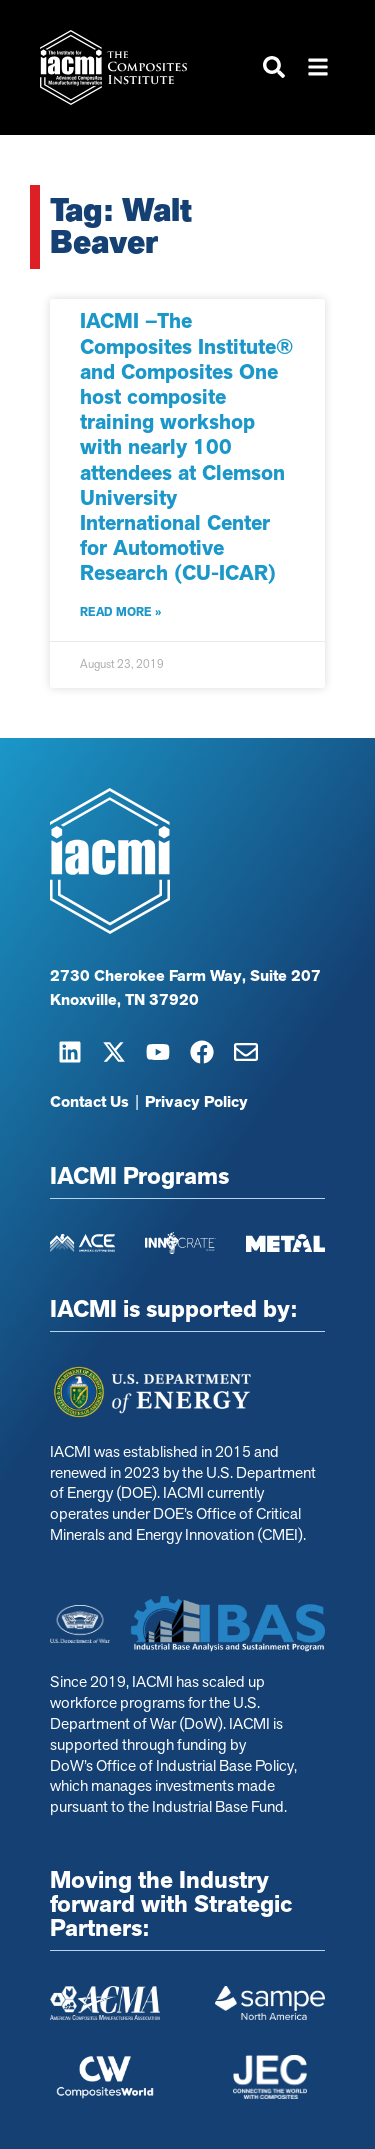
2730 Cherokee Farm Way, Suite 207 (185, 976)
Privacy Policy (196, 1102)
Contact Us (89, 1102)
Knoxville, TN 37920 (124, 1000)
